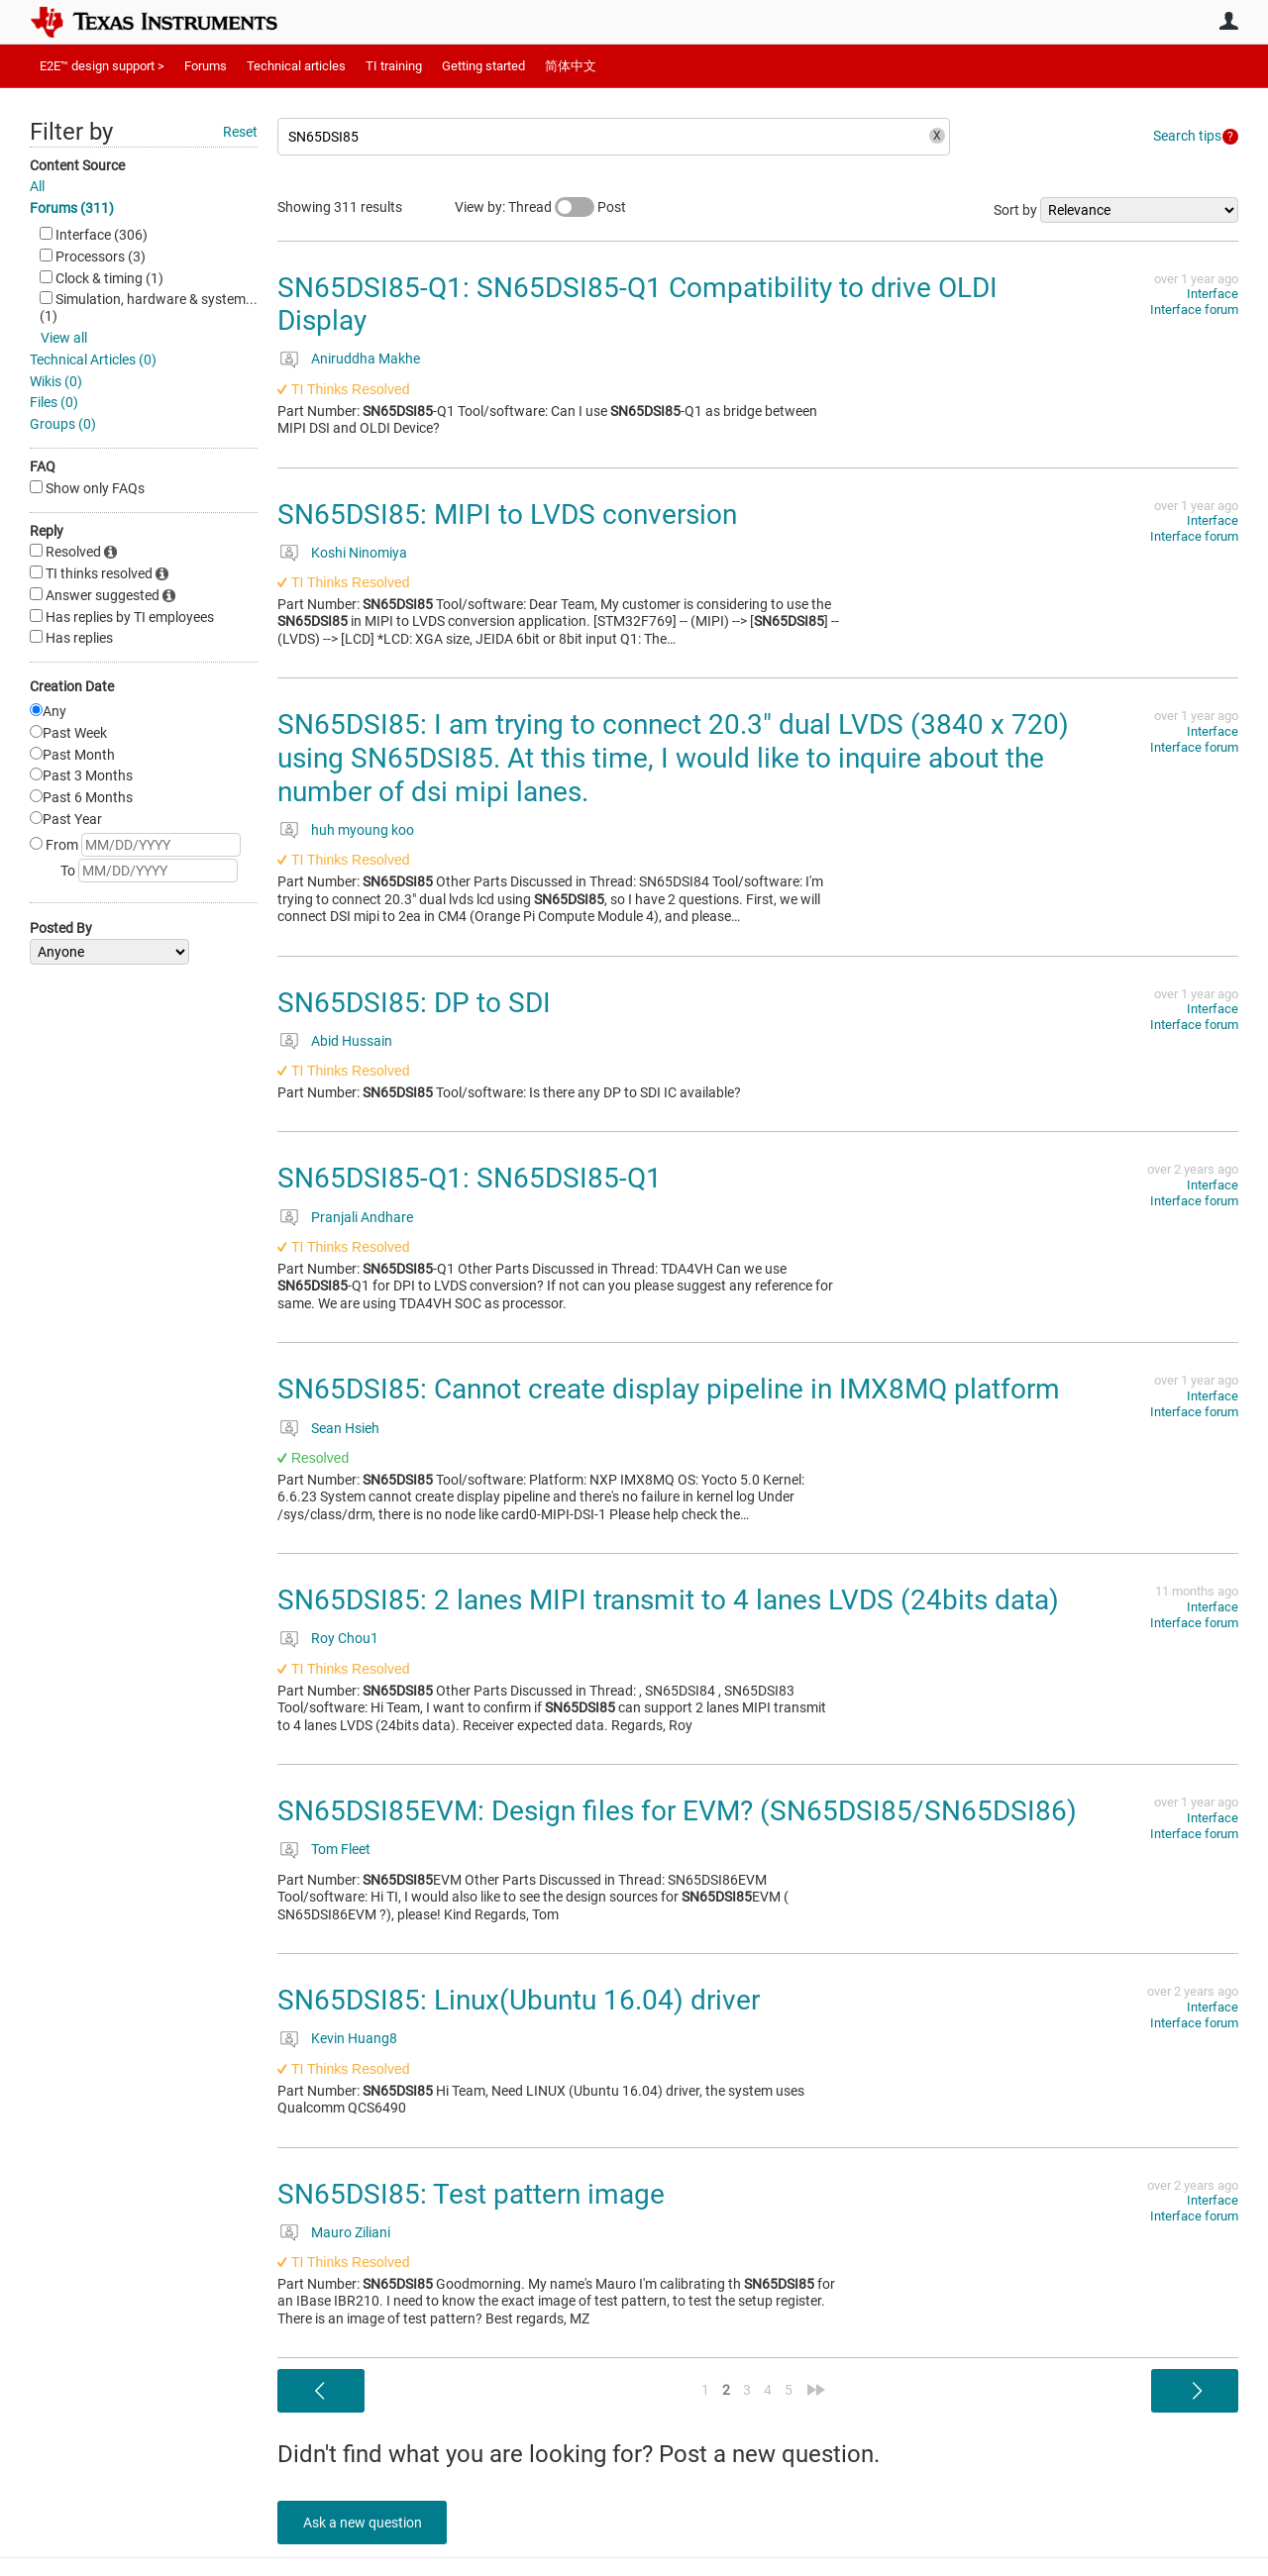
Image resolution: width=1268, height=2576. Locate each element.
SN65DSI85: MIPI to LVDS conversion (507, 514)
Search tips (1187, 136)
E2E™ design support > (102, 65)
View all (64, 338)
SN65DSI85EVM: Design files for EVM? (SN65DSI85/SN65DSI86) (677, 1811)
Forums (205, 65)
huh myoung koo (362, 830)
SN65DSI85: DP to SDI (414, 1002)
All (37, 186)
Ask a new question (366, 2522)
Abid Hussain (351, 1041)
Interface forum (1194, 309)
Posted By (61, 928)
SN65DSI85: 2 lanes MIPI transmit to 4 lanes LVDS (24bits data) (668, 1600)
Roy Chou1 (344, 1638)
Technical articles (296, 65)
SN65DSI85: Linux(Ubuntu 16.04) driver (518, 2000)
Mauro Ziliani (350, 2232)
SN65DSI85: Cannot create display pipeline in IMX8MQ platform (668, 1389)
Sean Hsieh (345, 1428)
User (1228, 21)
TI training (394, 65)
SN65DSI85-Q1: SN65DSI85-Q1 (469, 1178)
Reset (240, 132)
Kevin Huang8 (354, 2038)
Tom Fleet (340, 1849)
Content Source (77, 165)
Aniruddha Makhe (365, 358)
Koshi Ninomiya (359, 553)
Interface (1212, 293)
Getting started (483, 65)
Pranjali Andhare (362, 1217)
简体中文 (570, 65)
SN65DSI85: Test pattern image (471, 2194)
